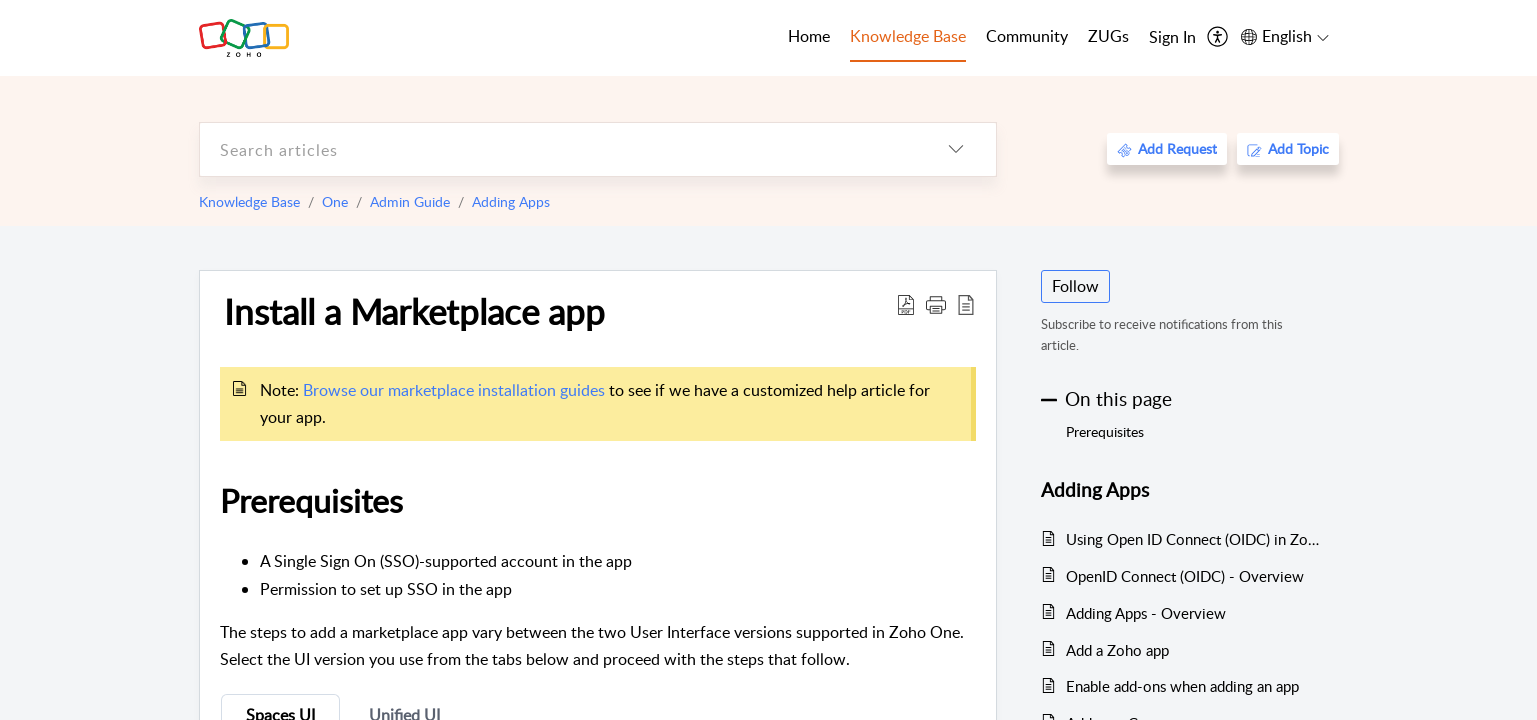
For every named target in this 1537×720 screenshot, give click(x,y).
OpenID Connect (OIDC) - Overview (1185, 576)
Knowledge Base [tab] (908, 36)
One (335, 201)
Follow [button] (1075, 286)
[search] (558, 149)
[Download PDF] (906, 304)
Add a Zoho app (1117, 650)
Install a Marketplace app (414, 311)
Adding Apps (511, 201)
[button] (936, 304)
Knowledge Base (249, 201)
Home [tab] (809, 36)
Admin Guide (410, 201)
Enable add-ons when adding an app (1182, 686)
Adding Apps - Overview (1146, 613)
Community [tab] (1027, 36)
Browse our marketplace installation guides (454, 390)
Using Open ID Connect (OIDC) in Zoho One (1192, 539)
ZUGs (1108, 36)
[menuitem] (1172, 38)
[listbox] (956, 149)
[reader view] (966, 304)
